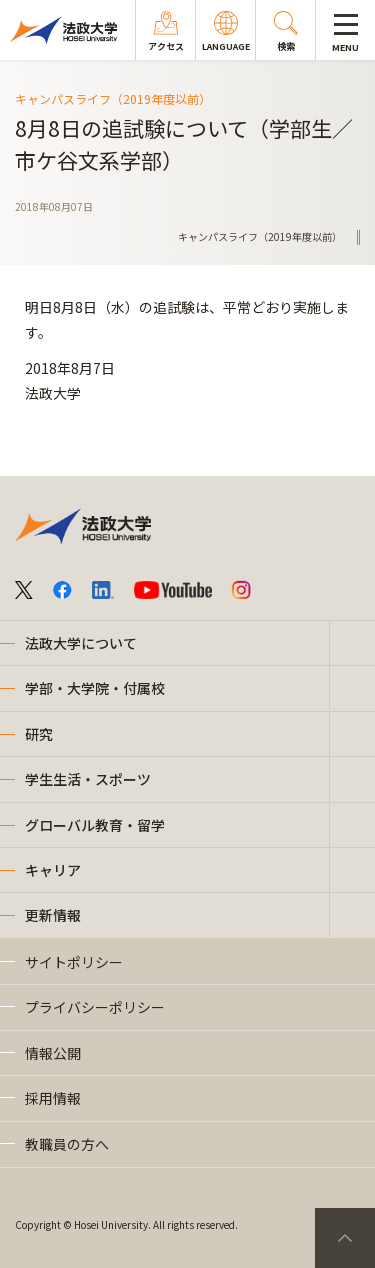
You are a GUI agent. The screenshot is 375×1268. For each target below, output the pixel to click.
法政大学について (81, 643)
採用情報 (53, 1098)
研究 (39, 734)
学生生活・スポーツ (88, 779)
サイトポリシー (74, 962)
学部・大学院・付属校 (95, 688)
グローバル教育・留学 (95, 825)
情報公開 (53, 1053)
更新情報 (53, 915)
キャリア (53, 870)
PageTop (345, 1238)
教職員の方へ (67, 1144)
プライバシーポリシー (95, 1007)
